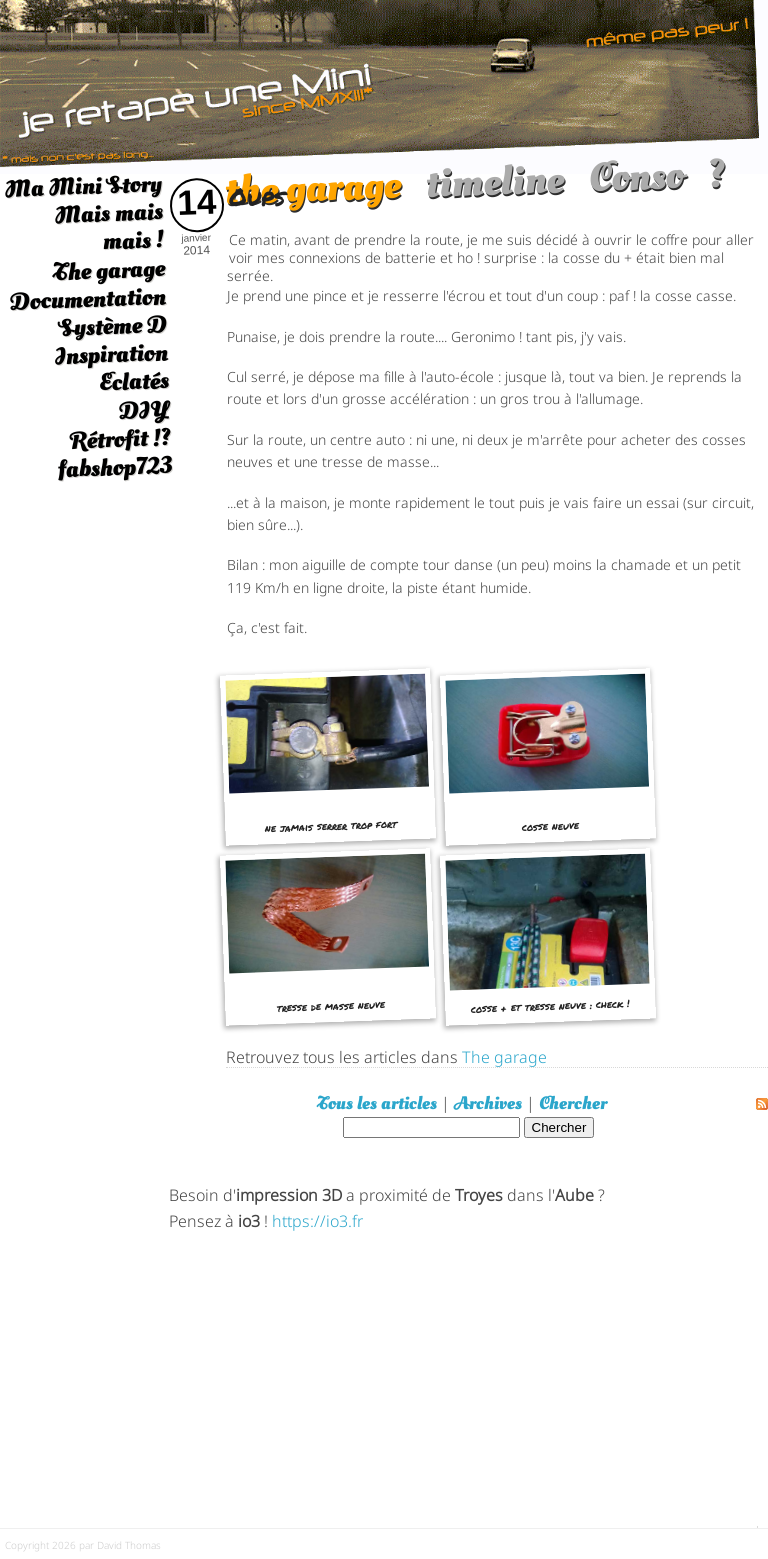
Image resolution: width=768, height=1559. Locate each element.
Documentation (87, 299)
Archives (488, 1103)
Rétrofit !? (120, 439)
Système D (112, 326)
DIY (144, 409)
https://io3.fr (317, 1219)
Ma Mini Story (83, 186)
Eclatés (133, 381)
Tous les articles (377, 1103)
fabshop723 (114, 467)
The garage (108, 270)
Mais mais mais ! (109, 226)
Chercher (573, 1103)
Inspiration (111, 354)
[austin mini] (384, 84)
